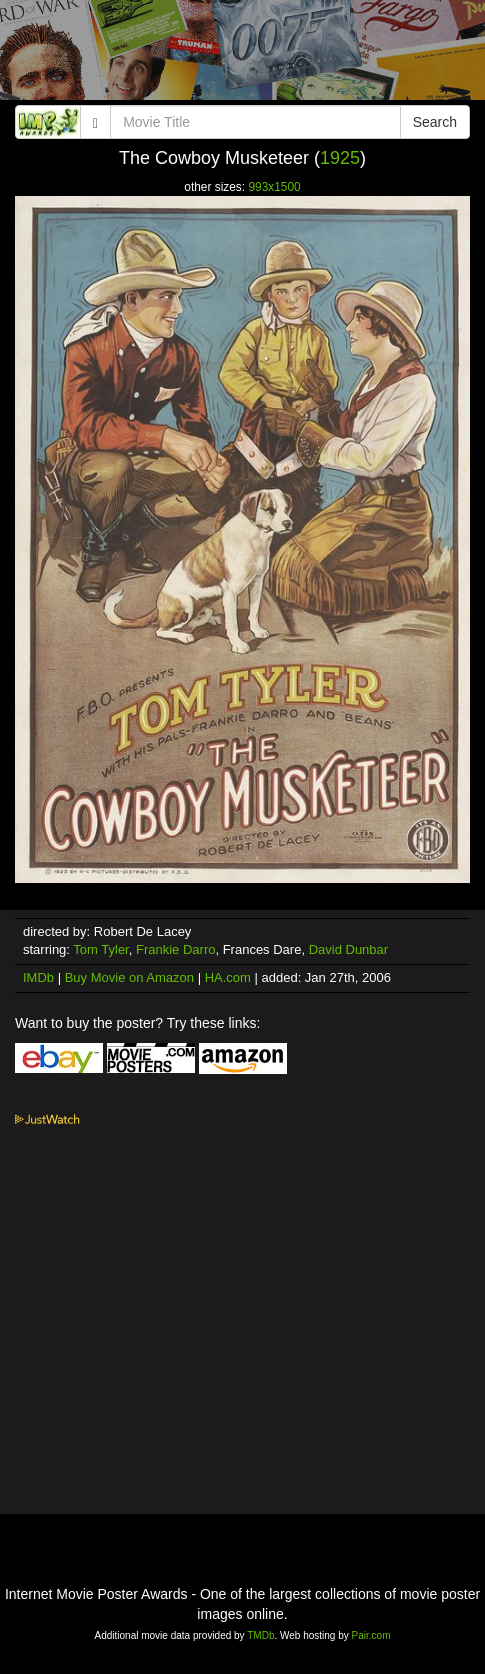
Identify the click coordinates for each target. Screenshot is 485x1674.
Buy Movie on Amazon (129, 977)
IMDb (38, 977)
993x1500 (274, 187)
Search (435, 122)
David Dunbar (349, 949)
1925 (340, 158)
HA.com (228, 977)
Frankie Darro (175, 949)
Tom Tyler (100, 949)
